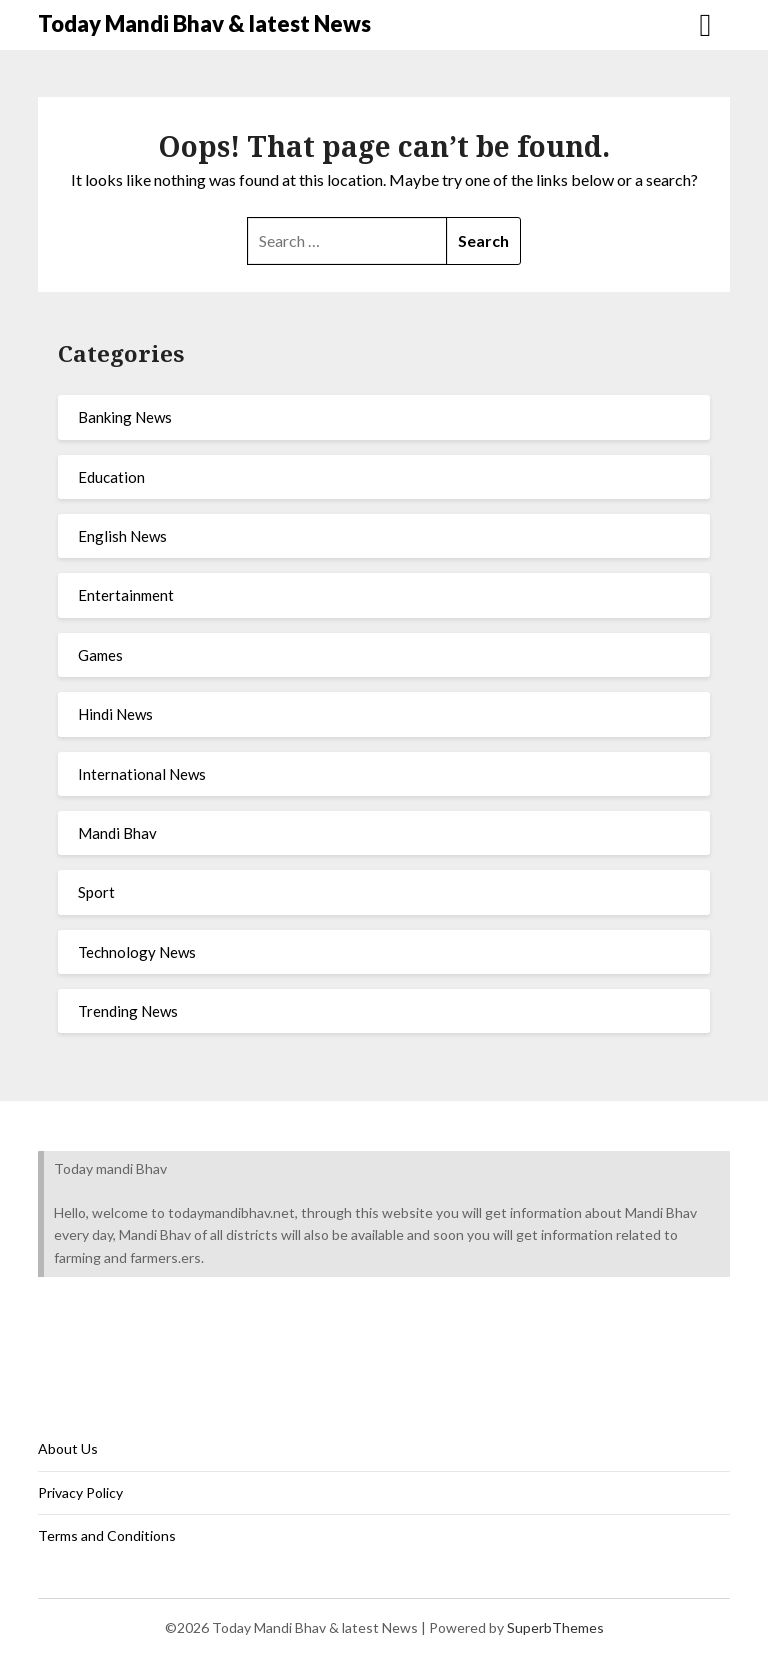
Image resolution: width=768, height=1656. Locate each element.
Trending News (128, 1011)
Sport (96, 892)
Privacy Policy (80, 1492)
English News (122, 536)
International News (142, 774)
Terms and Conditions (107, 1535)
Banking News (125, 417)
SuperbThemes (555, 1627)
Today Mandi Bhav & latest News (204, 23)
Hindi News (115, 714)
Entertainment (126, 595)
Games (100, 655)
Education (111, 477)
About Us (68, 1448)
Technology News (137, 952)
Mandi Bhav (117, 833)
